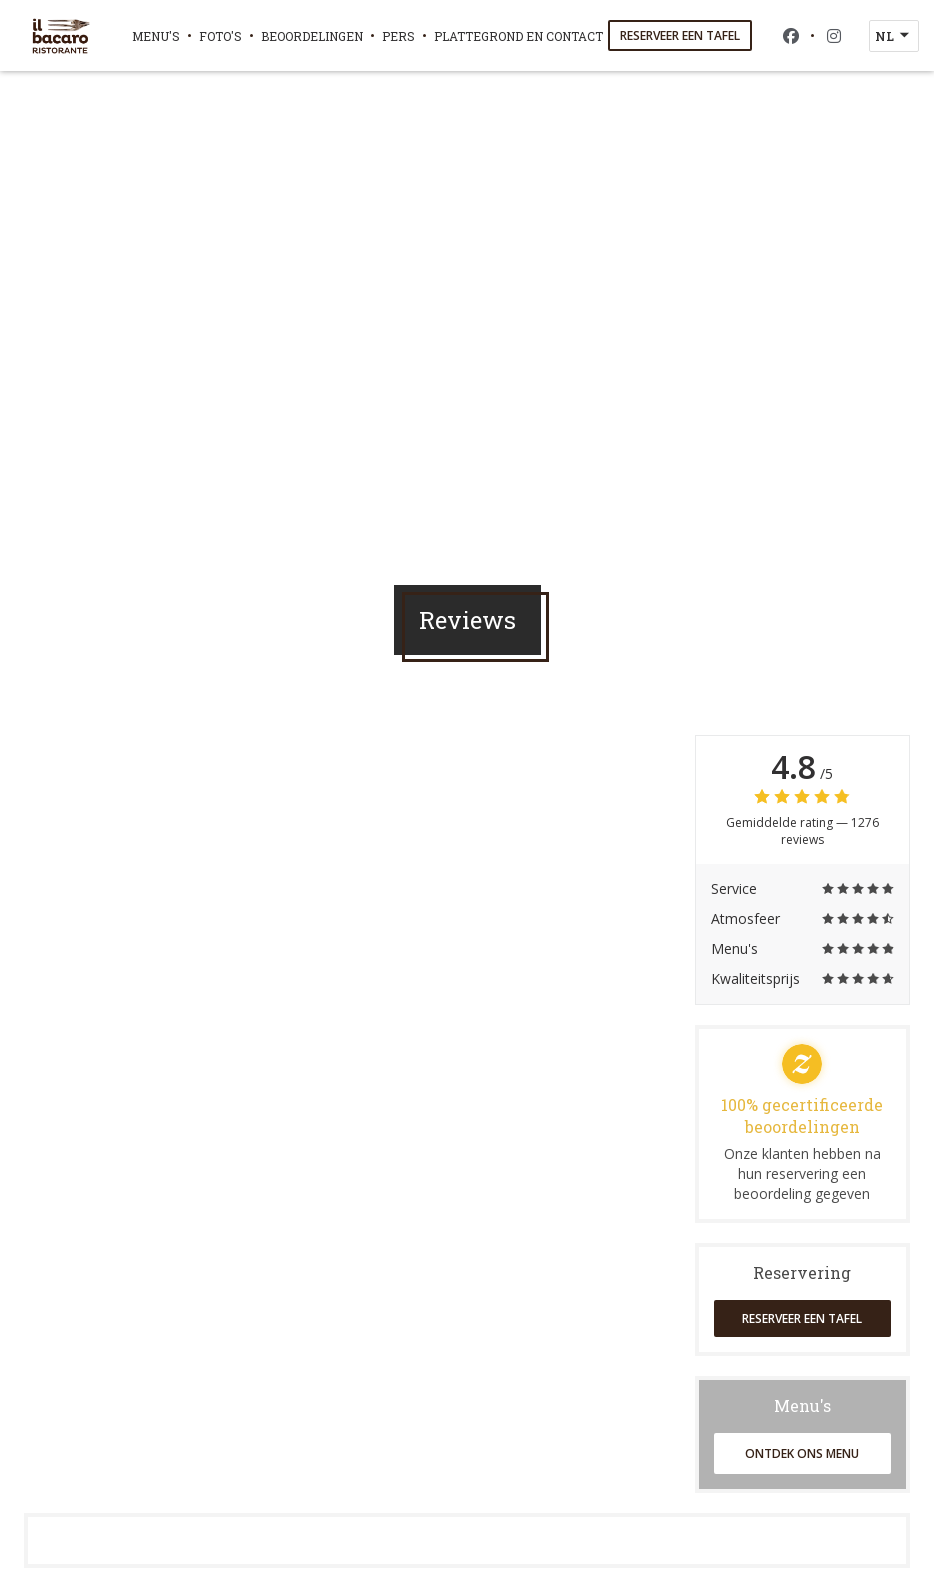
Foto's (220, 36)
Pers (398, 36)
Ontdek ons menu (802, 1453)
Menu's (156, 36)
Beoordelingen (312, 36)
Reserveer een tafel (680, 35)
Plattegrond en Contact (518, 36)
